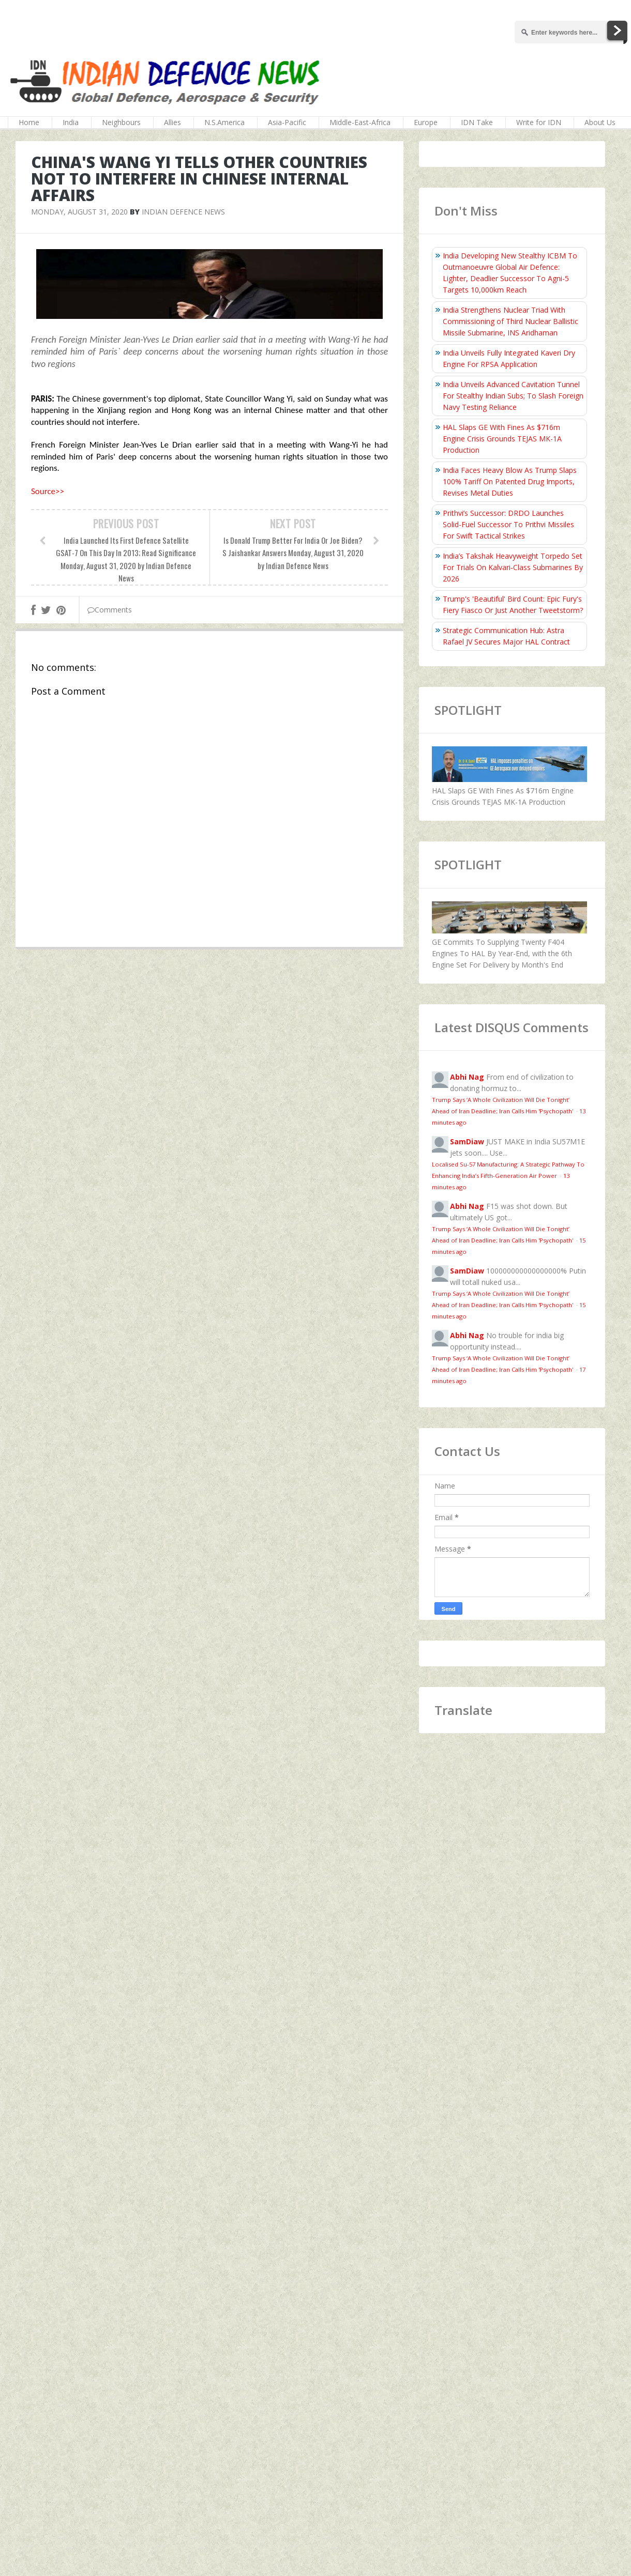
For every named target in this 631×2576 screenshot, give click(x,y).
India (71, 122)
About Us (599, 122)
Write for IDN (538, 122)
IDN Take (477, 122)
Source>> (47, 491)
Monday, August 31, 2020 (79, 212)
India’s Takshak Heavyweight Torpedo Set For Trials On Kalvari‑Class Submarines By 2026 (513, 567)
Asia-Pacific (287, 122)
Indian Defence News (183, 212)
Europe (426, 122)
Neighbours (121, 122)
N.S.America (224, 122)
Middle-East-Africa (359, 122)
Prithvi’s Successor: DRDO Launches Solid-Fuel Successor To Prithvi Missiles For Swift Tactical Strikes (508, 524)
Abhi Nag (467, 1077)
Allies (172, 122)
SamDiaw (467, 1141)
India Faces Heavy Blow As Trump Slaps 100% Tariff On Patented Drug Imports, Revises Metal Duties (510, 481)
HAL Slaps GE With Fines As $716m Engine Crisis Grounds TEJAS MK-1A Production (502, 438)
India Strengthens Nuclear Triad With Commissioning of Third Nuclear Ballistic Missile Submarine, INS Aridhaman (510, 321)
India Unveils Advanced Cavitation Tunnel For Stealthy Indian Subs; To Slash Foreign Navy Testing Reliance (513, 395)
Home (29, 122)
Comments (109, 610)
